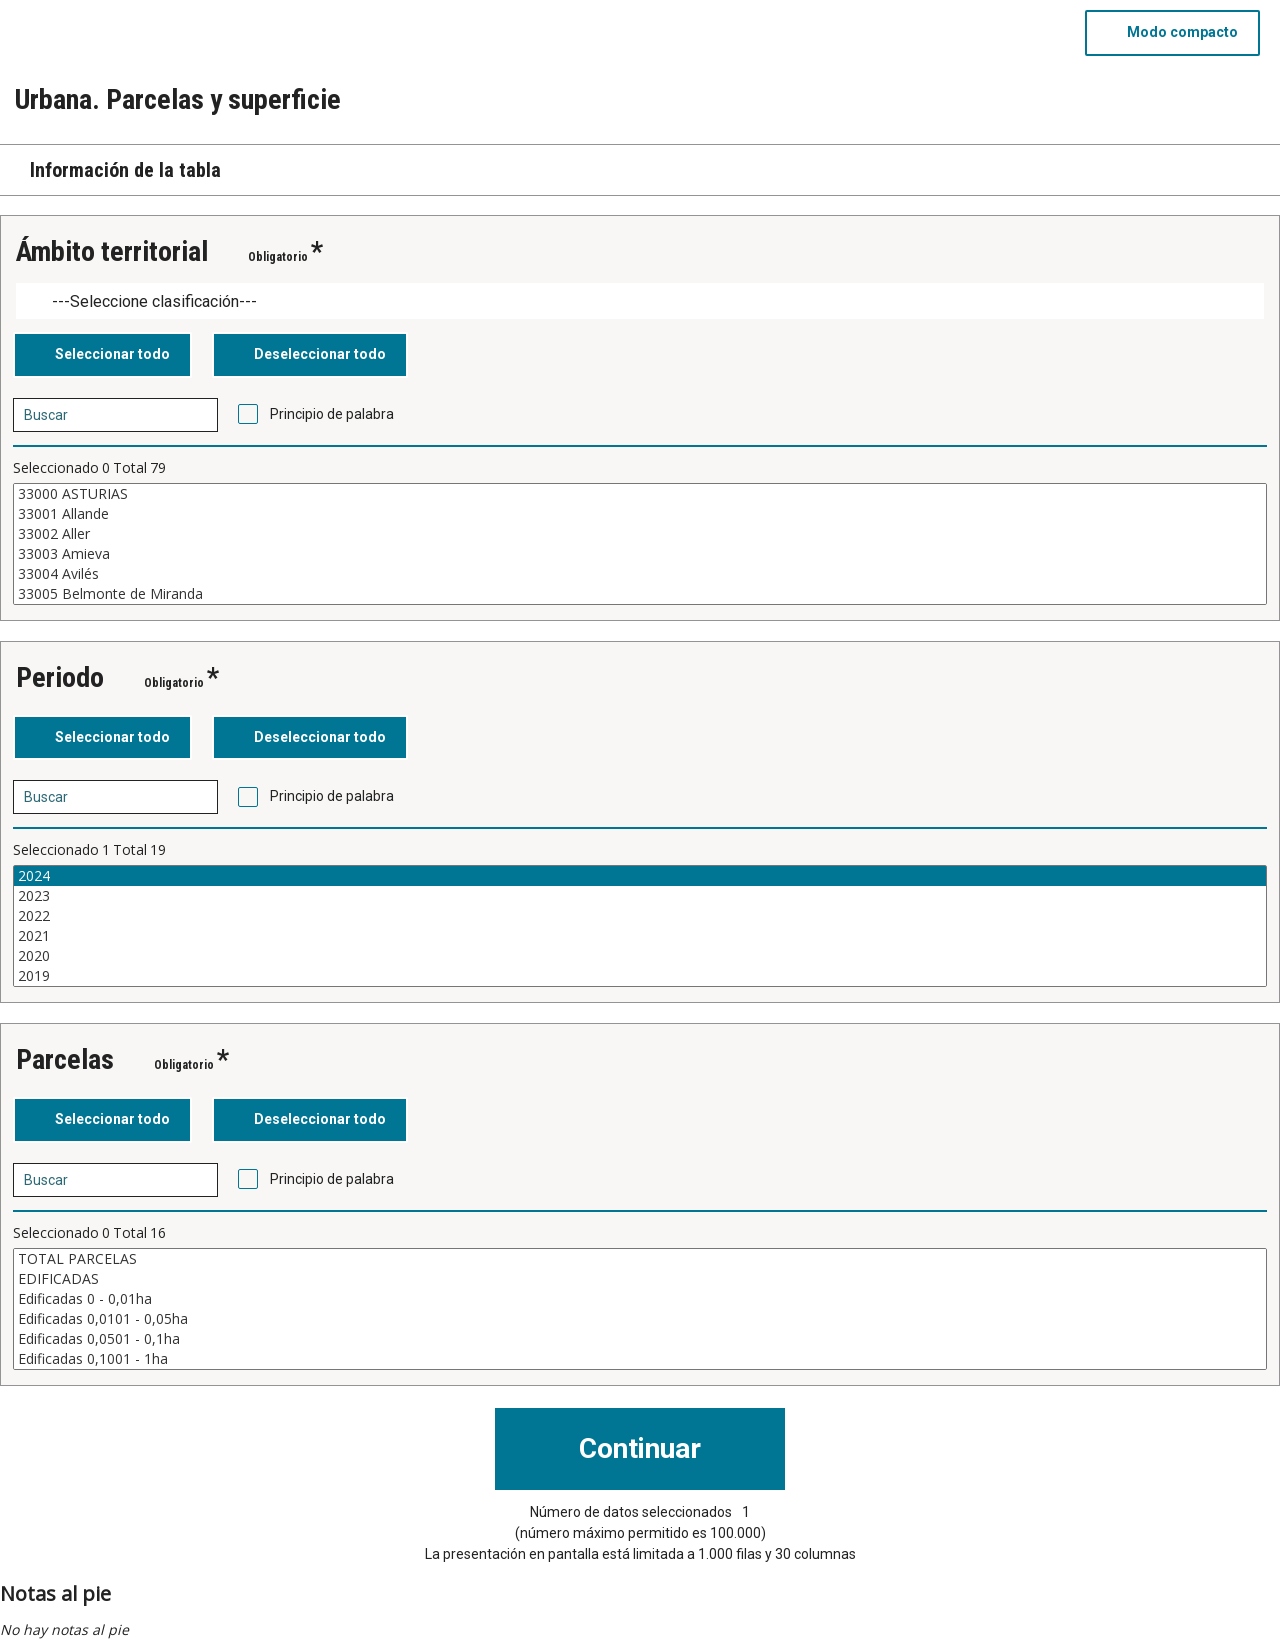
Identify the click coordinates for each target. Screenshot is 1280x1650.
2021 (640, 936)
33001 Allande (640, 514)
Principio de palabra (332, 414)
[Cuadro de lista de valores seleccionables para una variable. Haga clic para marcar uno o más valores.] (640, 544)
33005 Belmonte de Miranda (640, 594)
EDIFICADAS (640, 1279)
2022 (640, 916)
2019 (640, 976)
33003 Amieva (640, 554)
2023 (640, 896)
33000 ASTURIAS (640, 494)
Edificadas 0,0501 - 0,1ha (640, 1339)
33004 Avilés (640, 574)
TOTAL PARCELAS (640, 1259)
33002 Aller (640, 534)
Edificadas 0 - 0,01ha (640, 1299)
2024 (640, 876)
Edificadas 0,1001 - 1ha (640, 1359)
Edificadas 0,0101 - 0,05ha (640, 1319)
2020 (640, 956)
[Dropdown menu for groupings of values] (640, 301)
